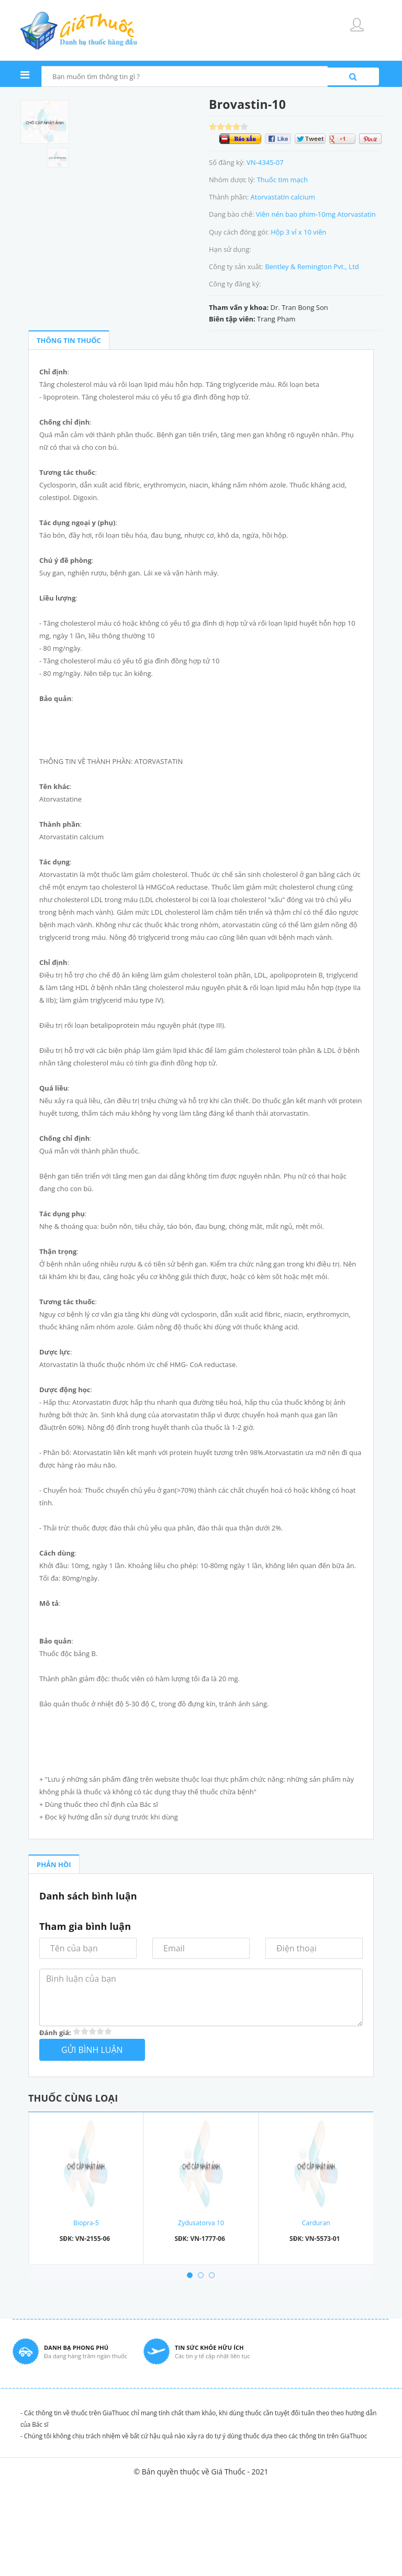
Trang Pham (276, 319)
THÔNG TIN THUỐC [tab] (69, 340)
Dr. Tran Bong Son (299, 307)
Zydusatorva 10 (201, 2222)
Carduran (316, 2222)
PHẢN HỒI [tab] (54, 1864)
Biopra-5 (86, 2222)
